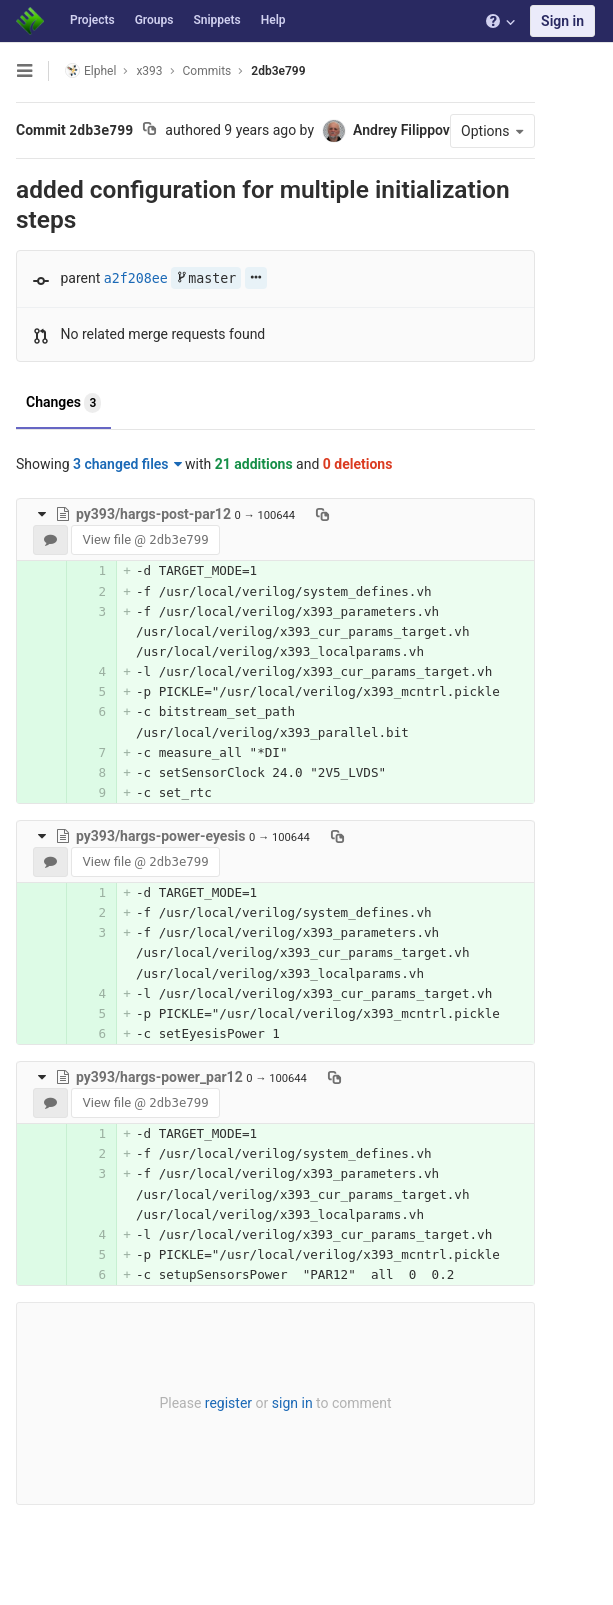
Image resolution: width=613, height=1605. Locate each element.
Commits (207, 71)
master (206, 278)
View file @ (145, 539)
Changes (63, 403)
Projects (92, 20)
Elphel (90, 70)
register (228, 1403)
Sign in (562, 21)
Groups (154, 20)
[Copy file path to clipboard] (322, 514)
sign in (292, 1403)
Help (273, 20)
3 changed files (127, 464)
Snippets (216, 20)
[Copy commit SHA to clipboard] (149, 131)
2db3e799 (278, 71)
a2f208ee (136, 278)
